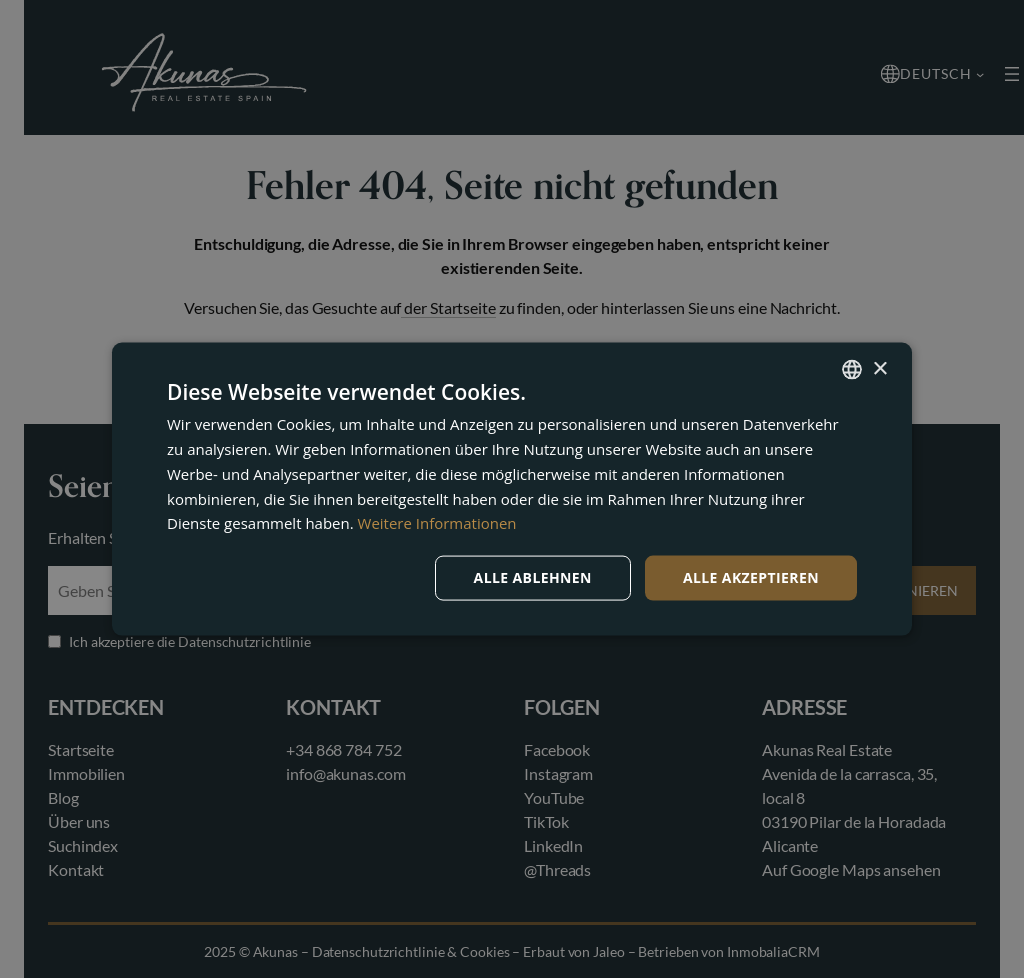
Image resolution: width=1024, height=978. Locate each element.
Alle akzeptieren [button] (751, 577)
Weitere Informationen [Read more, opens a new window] (437, 523)
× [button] (879, 368)
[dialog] (512, 489)
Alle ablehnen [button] (533, 577)
